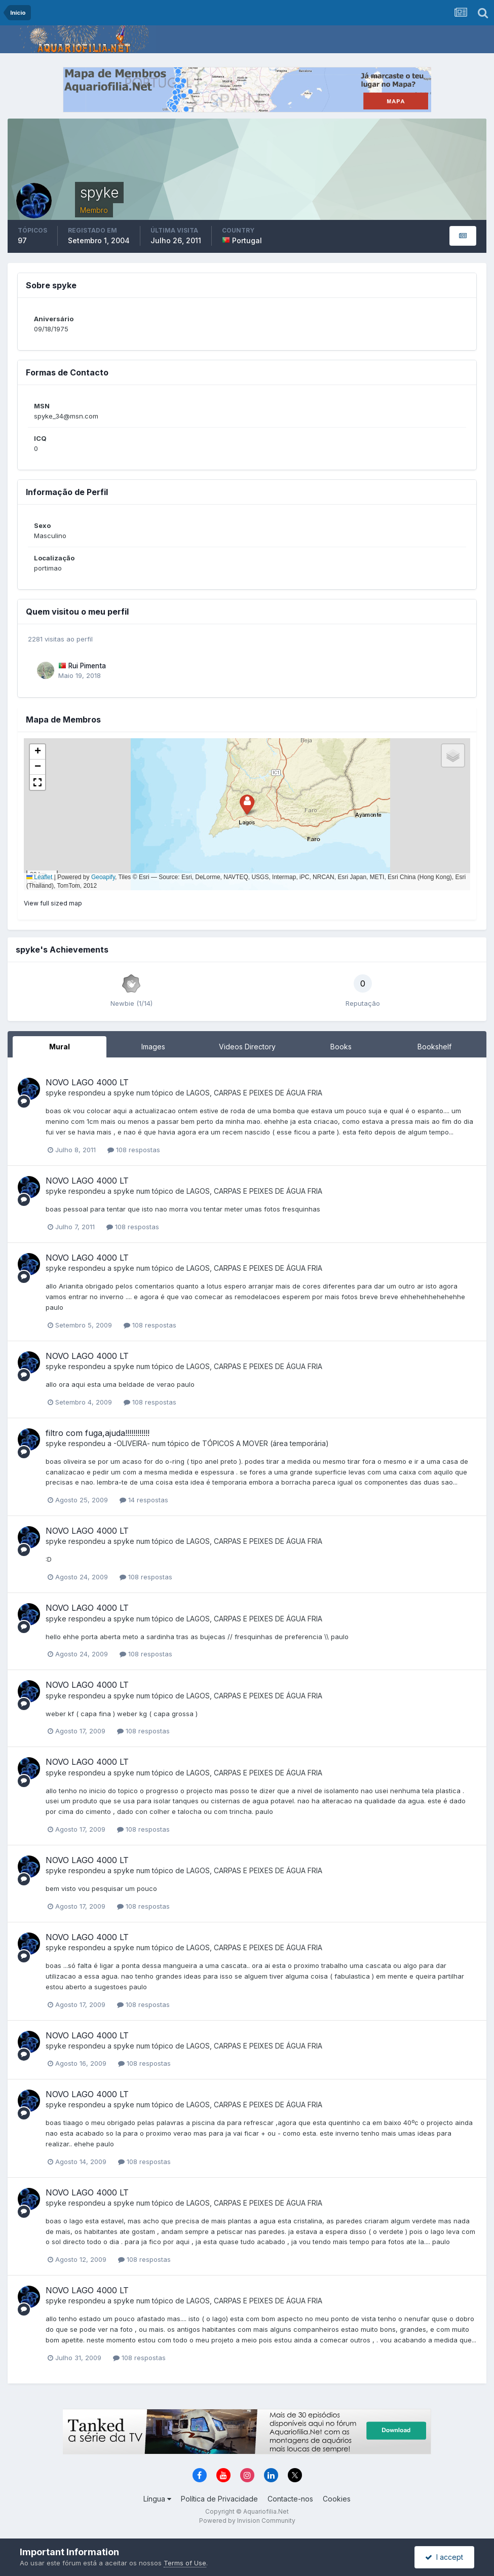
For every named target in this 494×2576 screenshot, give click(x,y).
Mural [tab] (59, 1046)
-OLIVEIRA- (131, 1443)
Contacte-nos (290, 2498)
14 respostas (144, 1500)
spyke (56, 1092)
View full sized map (53, 903)
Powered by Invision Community (247, 2520)
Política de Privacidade (219, 2498)
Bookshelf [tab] (434, 1046)
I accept (444, 2557)
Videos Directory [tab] (247, 1046)
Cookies (337, 2498)
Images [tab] (153, 1046)
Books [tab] (341, 1046)
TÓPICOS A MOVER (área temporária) (265, 1443)
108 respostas (133, 1150)
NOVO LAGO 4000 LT (87, 1082)
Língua (157, 2498)
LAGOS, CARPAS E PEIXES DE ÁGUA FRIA (254, 1092)
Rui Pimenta (87, 666)
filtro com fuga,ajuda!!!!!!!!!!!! (97, 1433)
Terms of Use (185, 2563)
